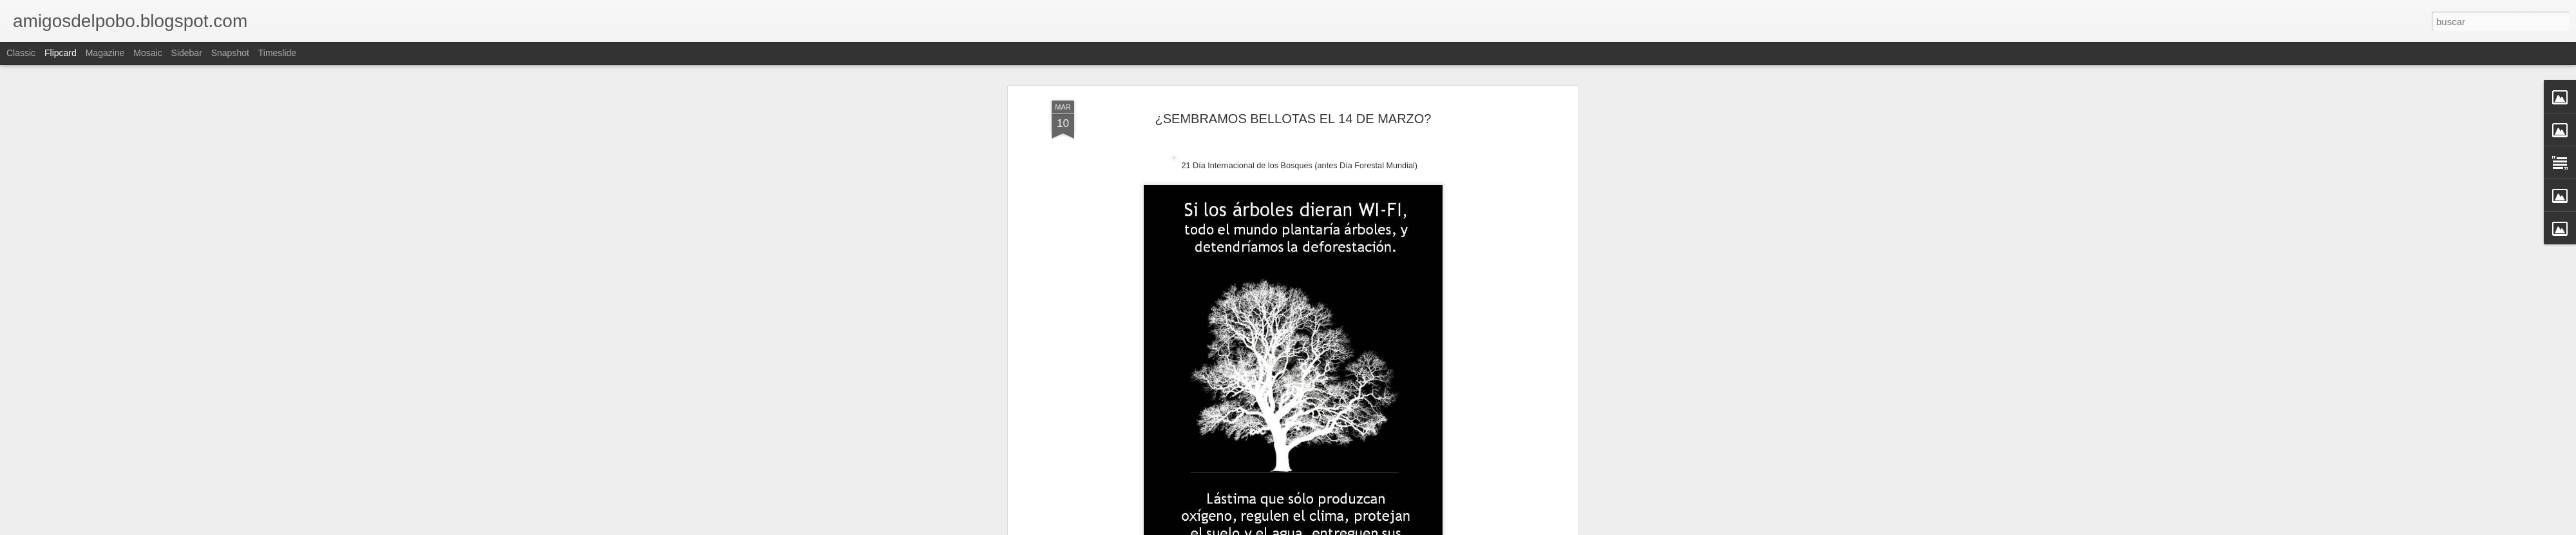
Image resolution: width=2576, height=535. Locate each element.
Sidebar (186, 53)
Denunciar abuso (1381, 528)
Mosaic (147, 53)
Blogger (1338, 528)
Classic (20, 53)
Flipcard (60, 53)
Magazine (105, 53)
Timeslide (277, 53)
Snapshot (230, 53)
